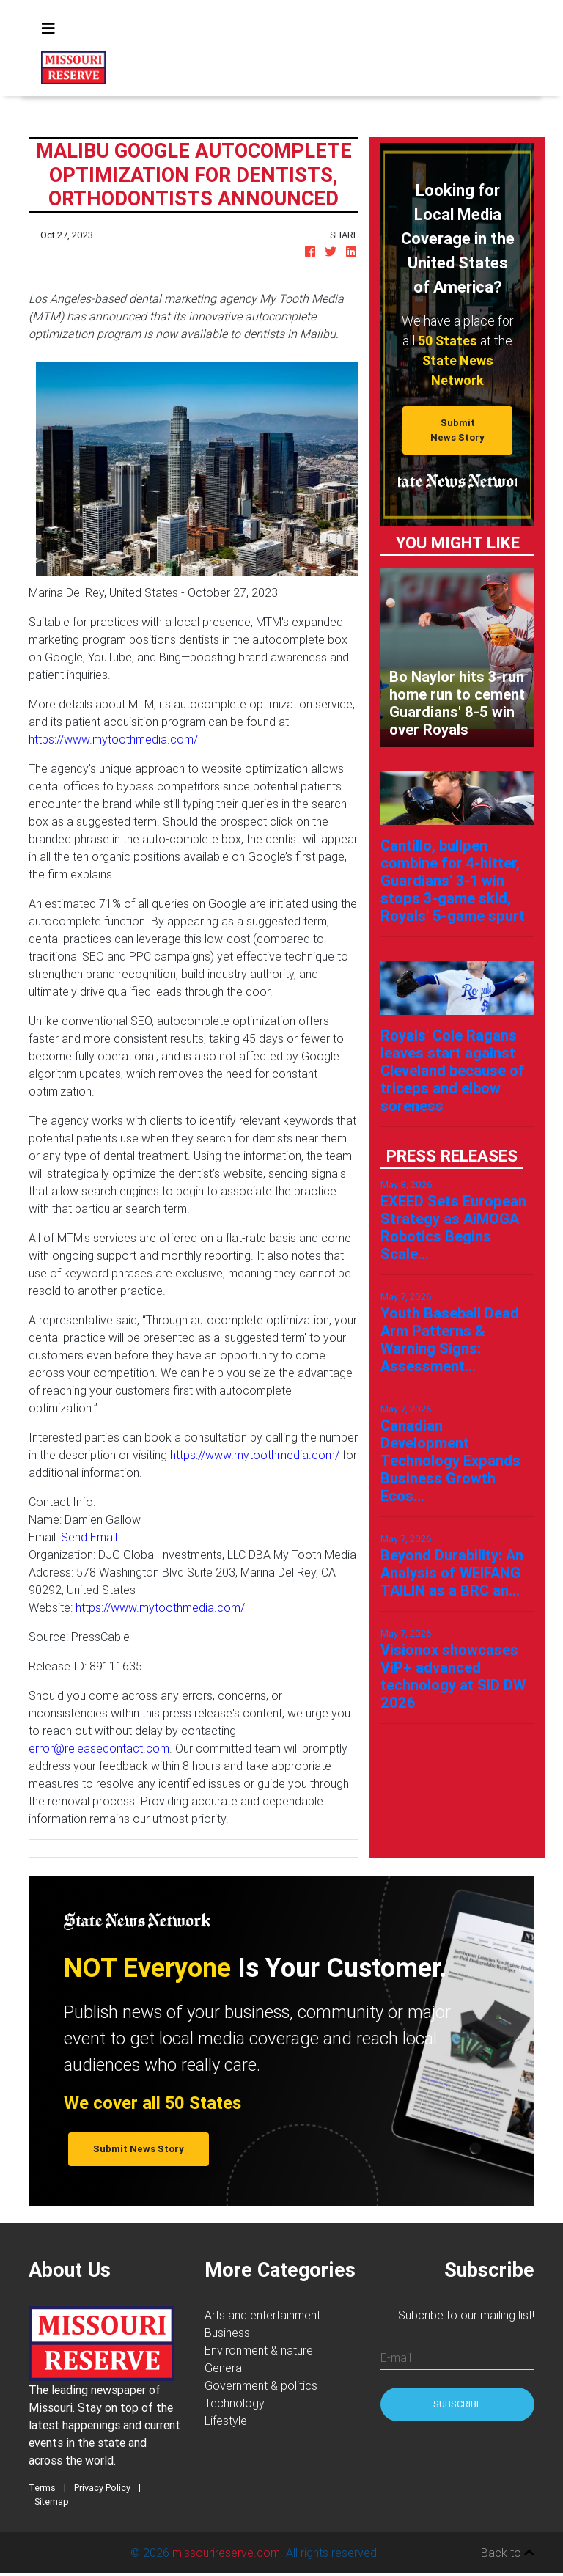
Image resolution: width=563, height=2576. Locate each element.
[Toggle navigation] (48, 29)
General (224, 2367)
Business (227, 2332)
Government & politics (261, 2385)
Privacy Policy (102, 2487)
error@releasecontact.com (99, 1748)
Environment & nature (259, 2350)
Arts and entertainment (262, 2315)
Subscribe (457, 2404)
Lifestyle (226, 2420)
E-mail (395, 2357)
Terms (42, 2487)
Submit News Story (457, 430)
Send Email (89, 1537)
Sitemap (51, 2501)
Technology (235, 2403)
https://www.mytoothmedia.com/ (113, 739)
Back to (507, 2552)
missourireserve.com (226, 2552)
